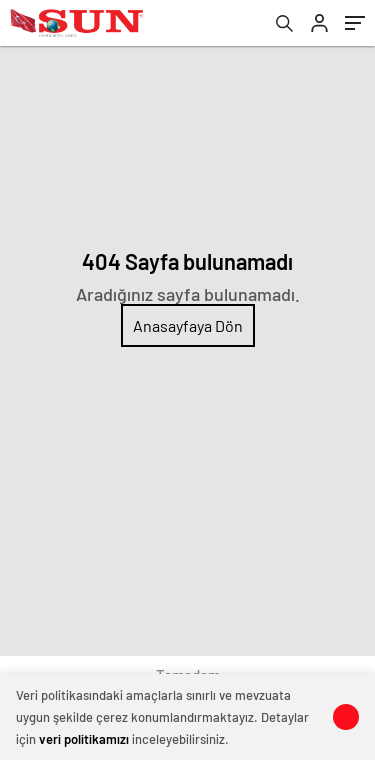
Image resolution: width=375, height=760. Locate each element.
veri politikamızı (84, 739)
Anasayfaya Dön (188, 325)
